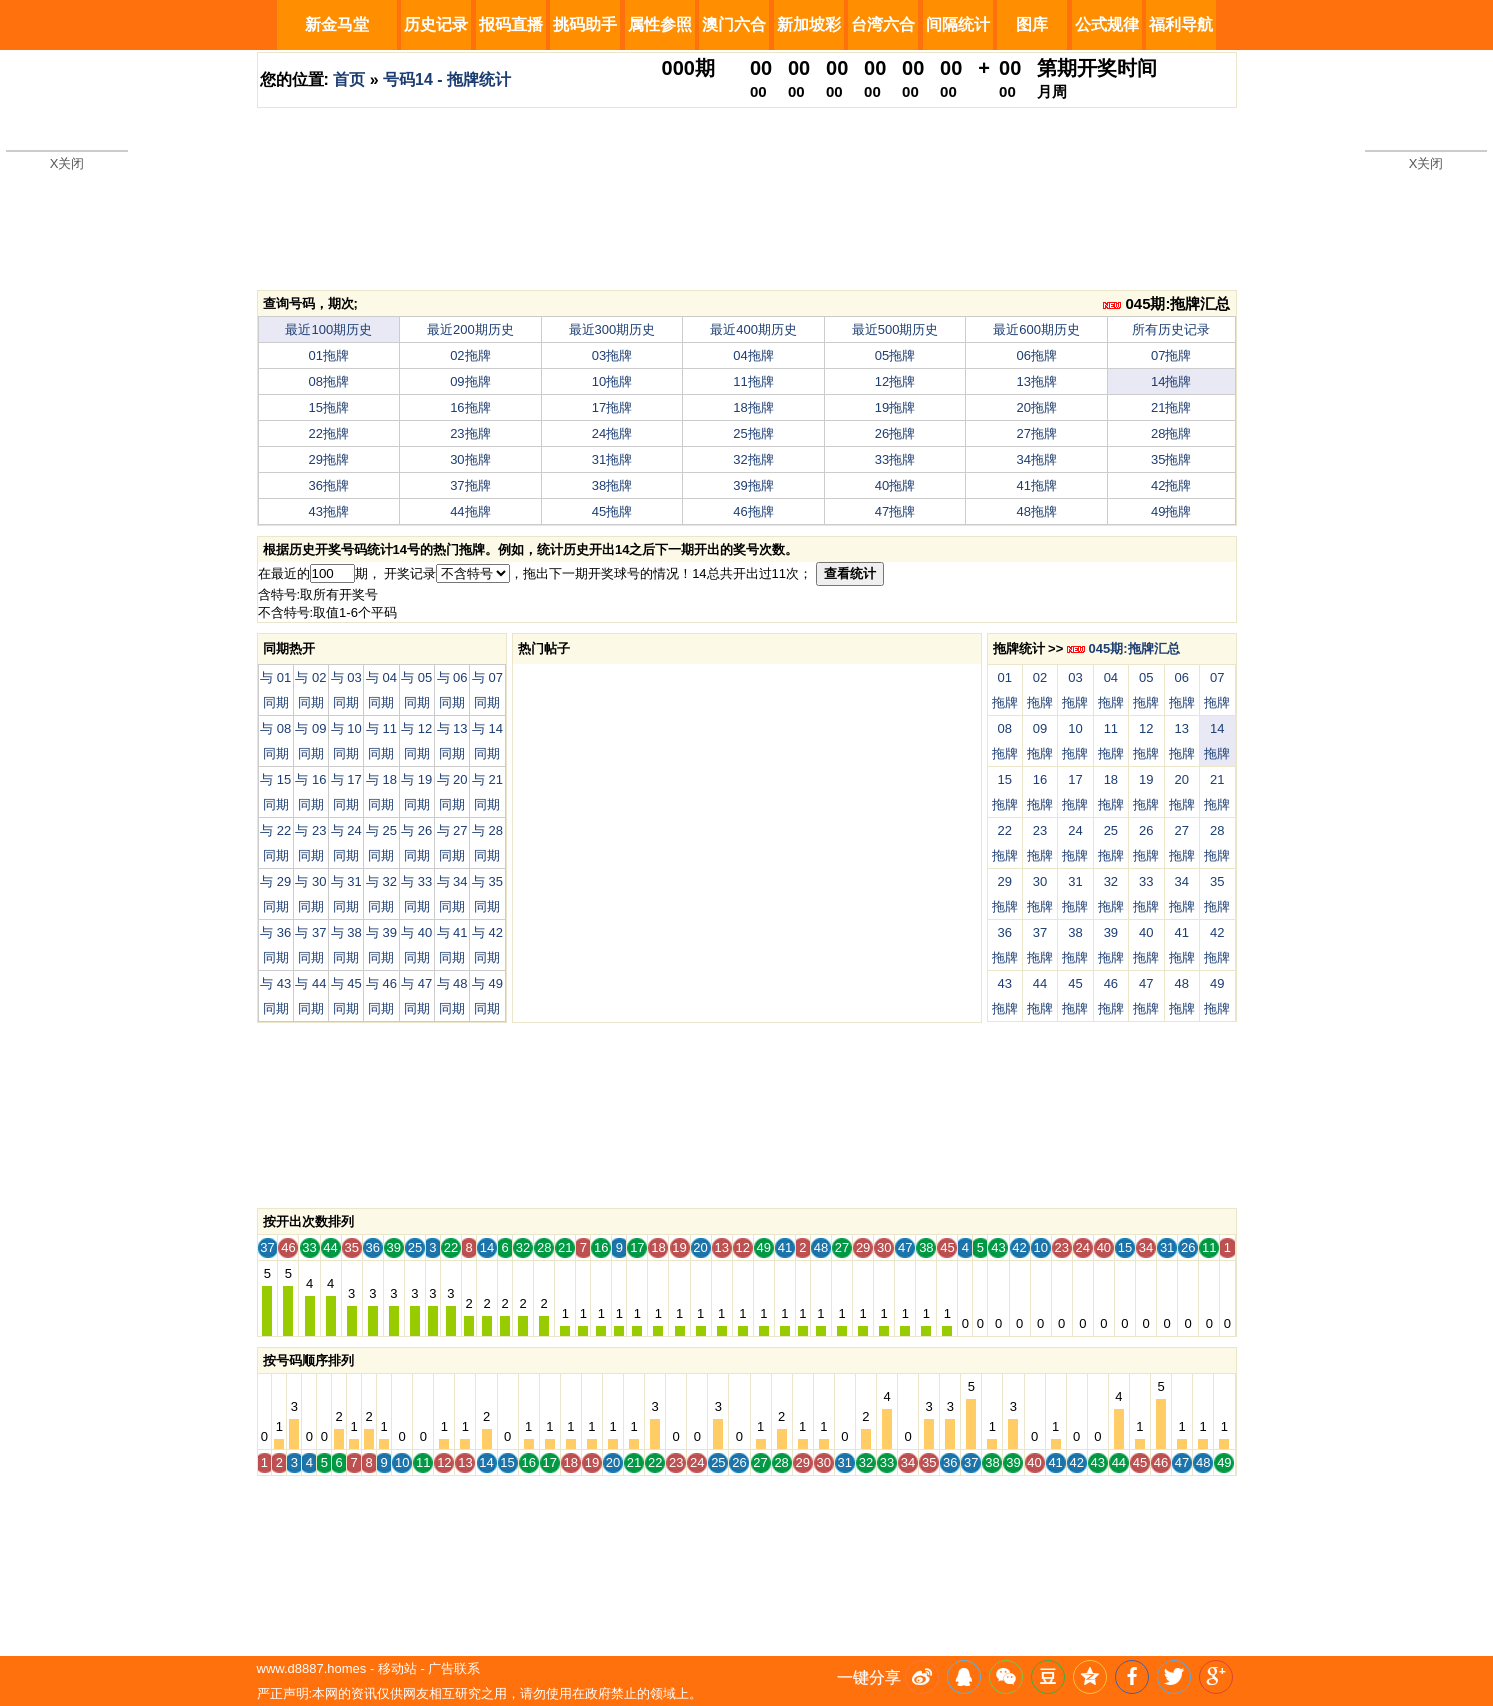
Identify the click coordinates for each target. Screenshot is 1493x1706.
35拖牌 (1171, 459)
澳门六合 (734, 24)
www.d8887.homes (312, 1668)
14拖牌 (1171, 381)
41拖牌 (1036, 485)
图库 (1032, 24)
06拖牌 (1036, 355)
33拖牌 (895, 459)
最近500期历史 (895, 329)
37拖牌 (470, 485)
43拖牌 (329, 511)
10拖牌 (612, 381)
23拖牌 (470, 433)
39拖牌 (753, 485)
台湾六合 (883, 24)
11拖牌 (753, 381)
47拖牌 (895, 511)
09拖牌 (470, 381)
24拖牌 (612, 433)
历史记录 (436, 24)
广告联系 (454, 1668)
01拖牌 (329, 355)
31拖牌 (612, 459)
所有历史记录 (1171, 329)
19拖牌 (895, 407)
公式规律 (1107, 24)
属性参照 (660, 24)
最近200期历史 (470, 329)
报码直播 (511, 24)
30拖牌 (470, 459)
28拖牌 (1171, 433)
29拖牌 (329, 459)
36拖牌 (329, 485)
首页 (349, 79)
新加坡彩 (809, 24)
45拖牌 (612, 511)
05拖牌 (895, 355)
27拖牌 (1036, 433)
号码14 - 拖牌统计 (447, 79)
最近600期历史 (1036, 329)
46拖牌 (753, 511)
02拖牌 (470, 355)
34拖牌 (1036, 459)
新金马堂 (337, 24)
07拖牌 (1171, 355)
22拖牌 (329, 433)
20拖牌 (1036, 407)
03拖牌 (612, 355)
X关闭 (67, 163)
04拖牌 (753, 355)
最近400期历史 (753, 329)
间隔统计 (958, 24)
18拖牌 (753, 407)
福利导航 (1181, 24)
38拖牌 (612, 485)
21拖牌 (1171, 407)
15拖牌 (329, 407)
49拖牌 (1171, 511)
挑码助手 (585, 24)
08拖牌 (329, 381)
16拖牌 (470, 407)
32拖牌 (753, 459)
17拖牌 (612, 407)
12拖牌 (895, 381)
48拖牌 (1036, 511)
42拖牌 (1171, 485)
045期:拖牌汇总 (1166, 303)
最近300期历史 (612, 329)
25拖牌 (753, 433)
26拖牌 (895, 433)
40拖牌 (895, 485)
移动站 (397, 1668)
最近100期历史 (328, 329)
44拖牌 (470, 511)
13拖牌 (1036, 381)
